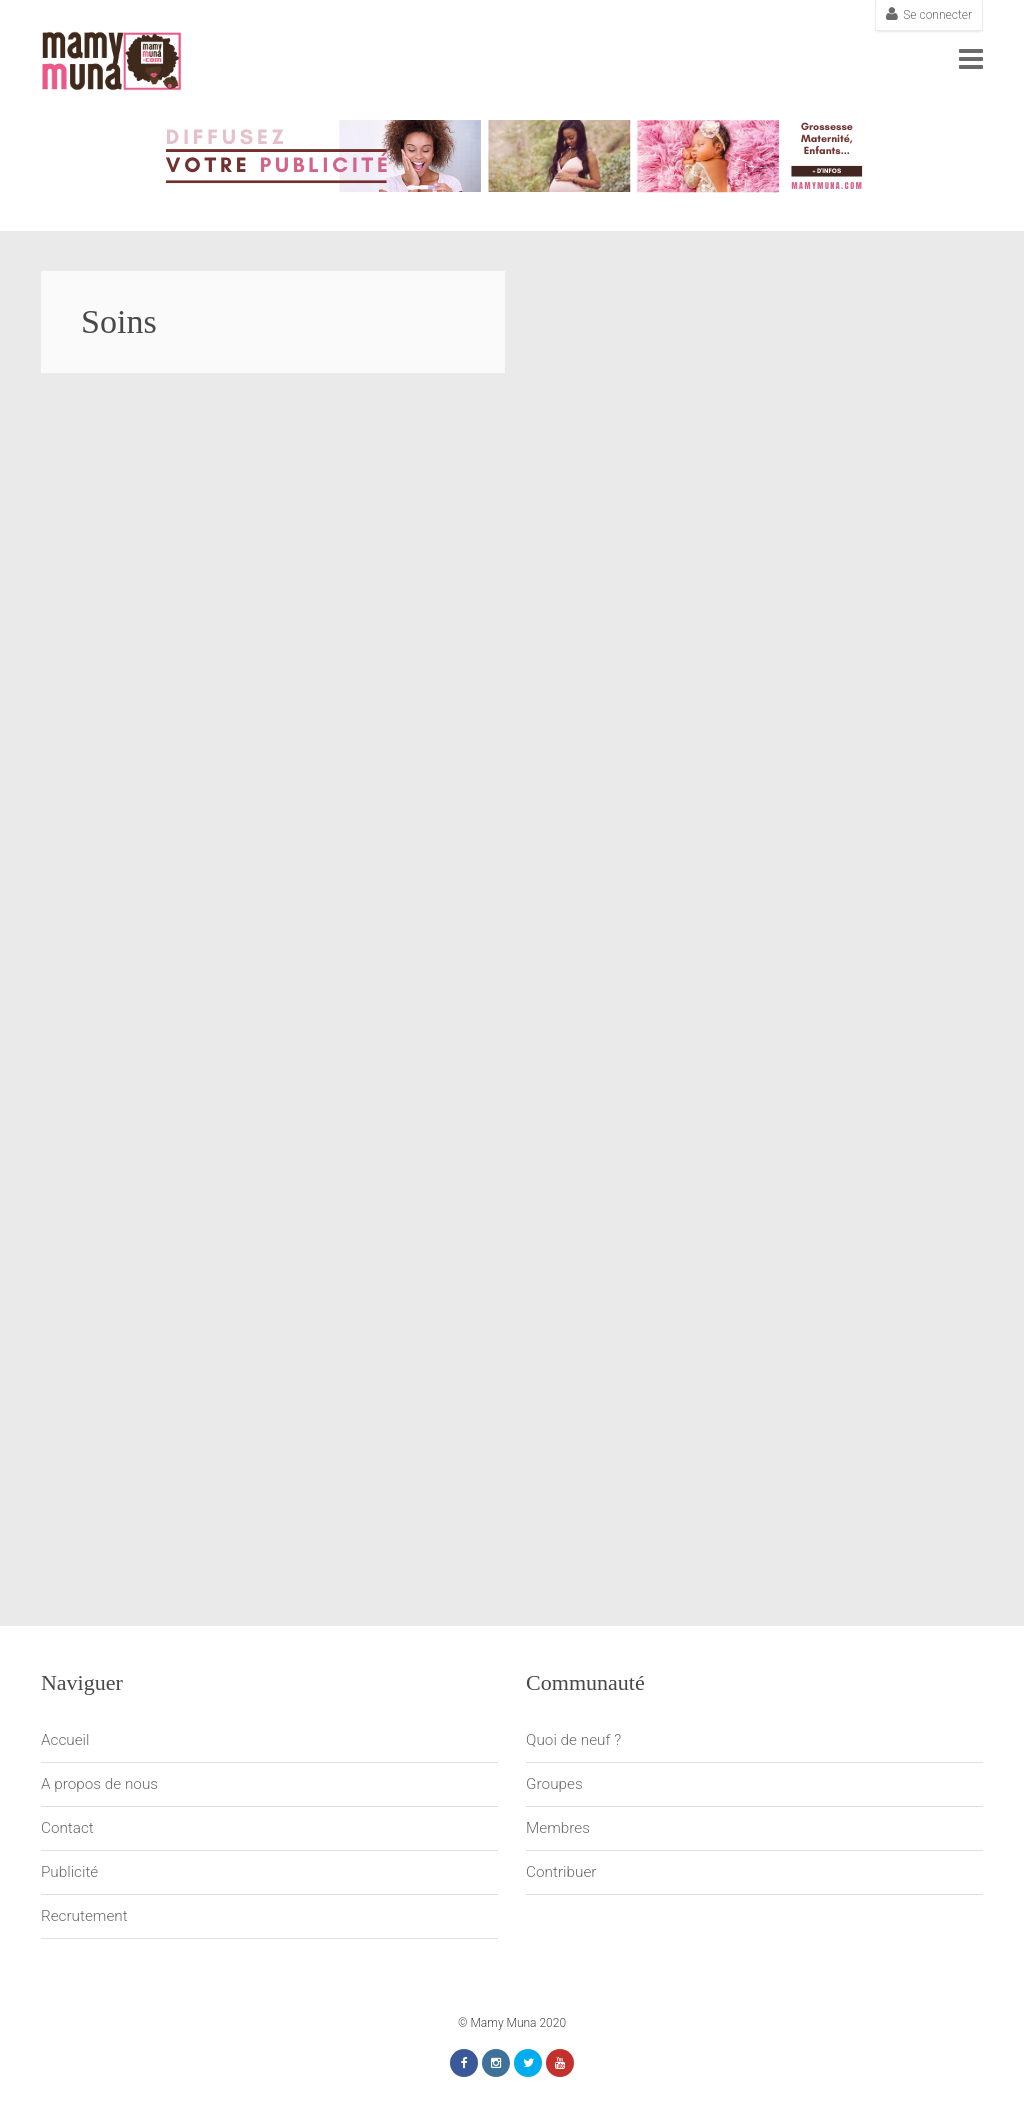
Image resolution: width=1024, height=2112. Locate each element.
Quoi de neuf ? (573, 1740)
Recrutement (84, 1916)
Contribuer (561, 1872)
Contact (67, 1828)
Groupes (554, 1784)
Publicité (69, 1872)
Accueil (65, 1740)
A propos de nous (99, 1784)
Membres (558, 1828)
